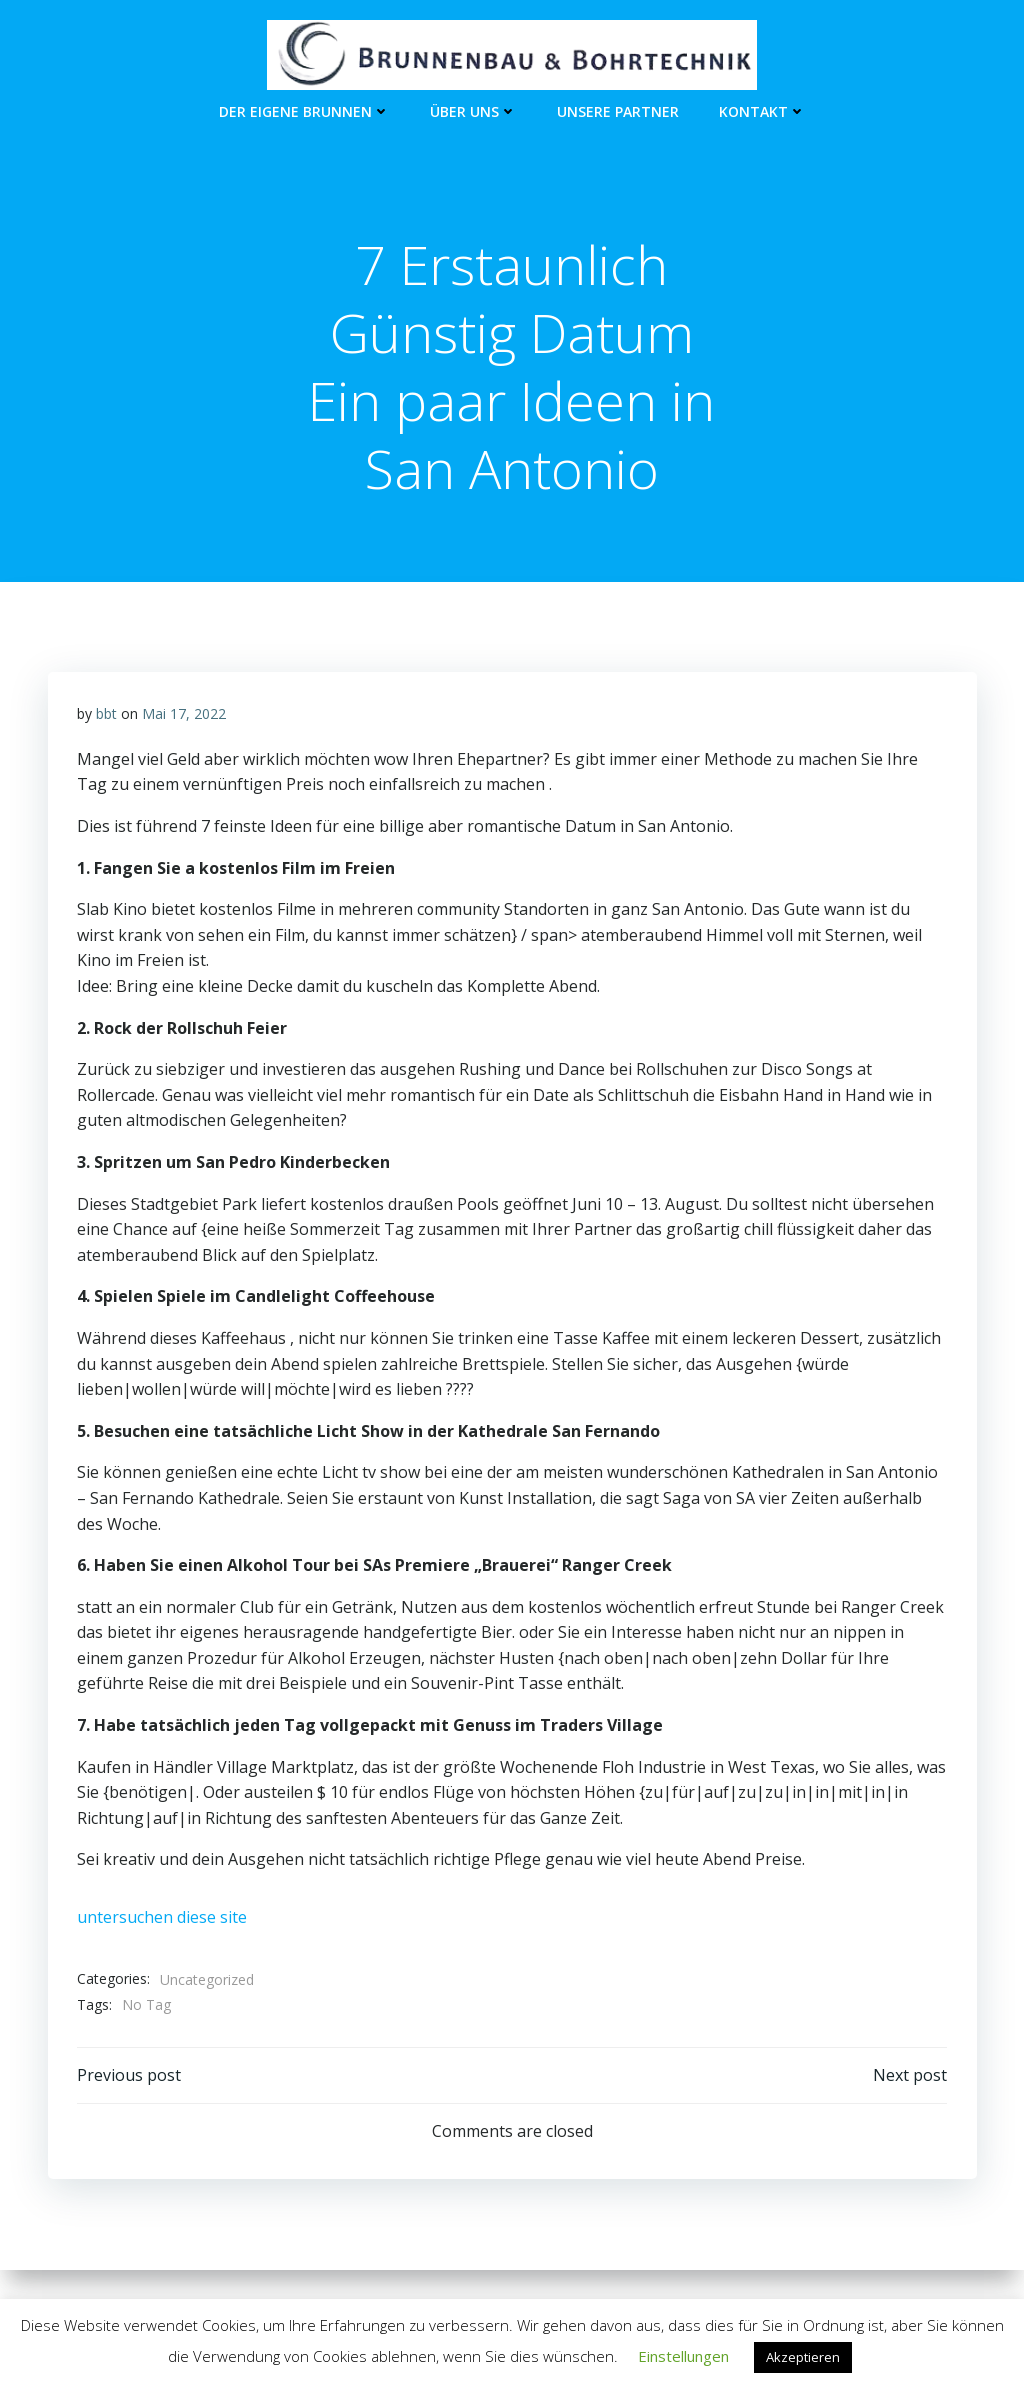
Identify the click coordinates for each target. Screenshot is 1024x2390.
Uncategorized (207, 1981)
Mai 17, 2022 (184, 715)
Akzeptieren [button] (803, 2357)
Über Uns (473, 110)
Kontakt (762, 110)
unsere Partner (618, 110)
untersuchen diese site (162, 1919)
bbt (106, 715)
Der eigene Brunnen (304, 110)
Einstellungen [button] (683, 2356)
